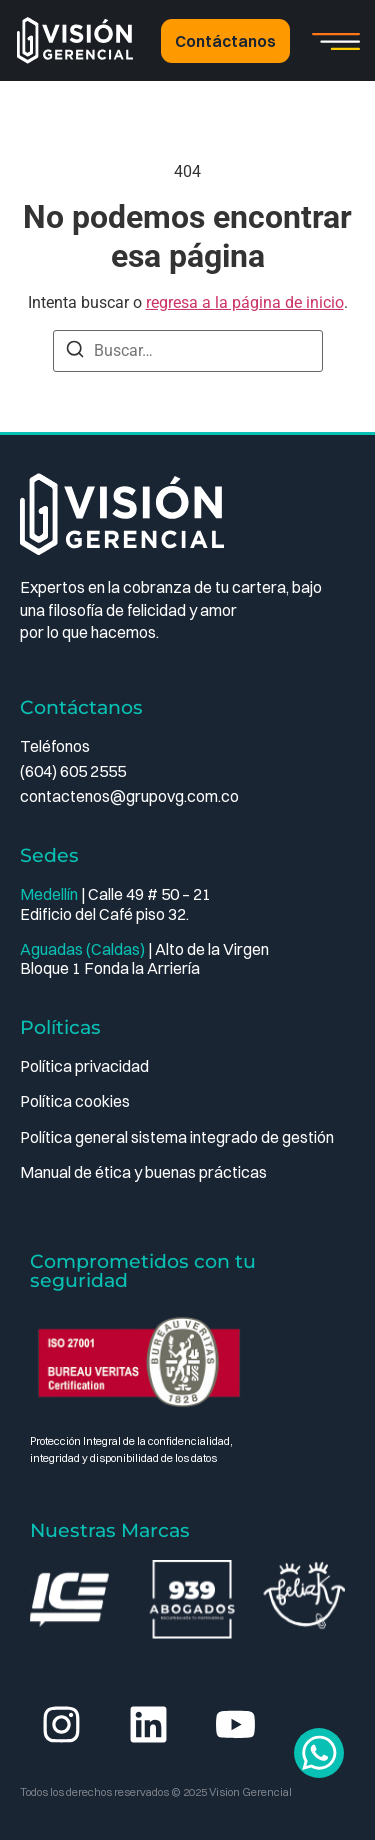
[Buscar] (75, 352)
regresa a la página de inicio (245, 302)
